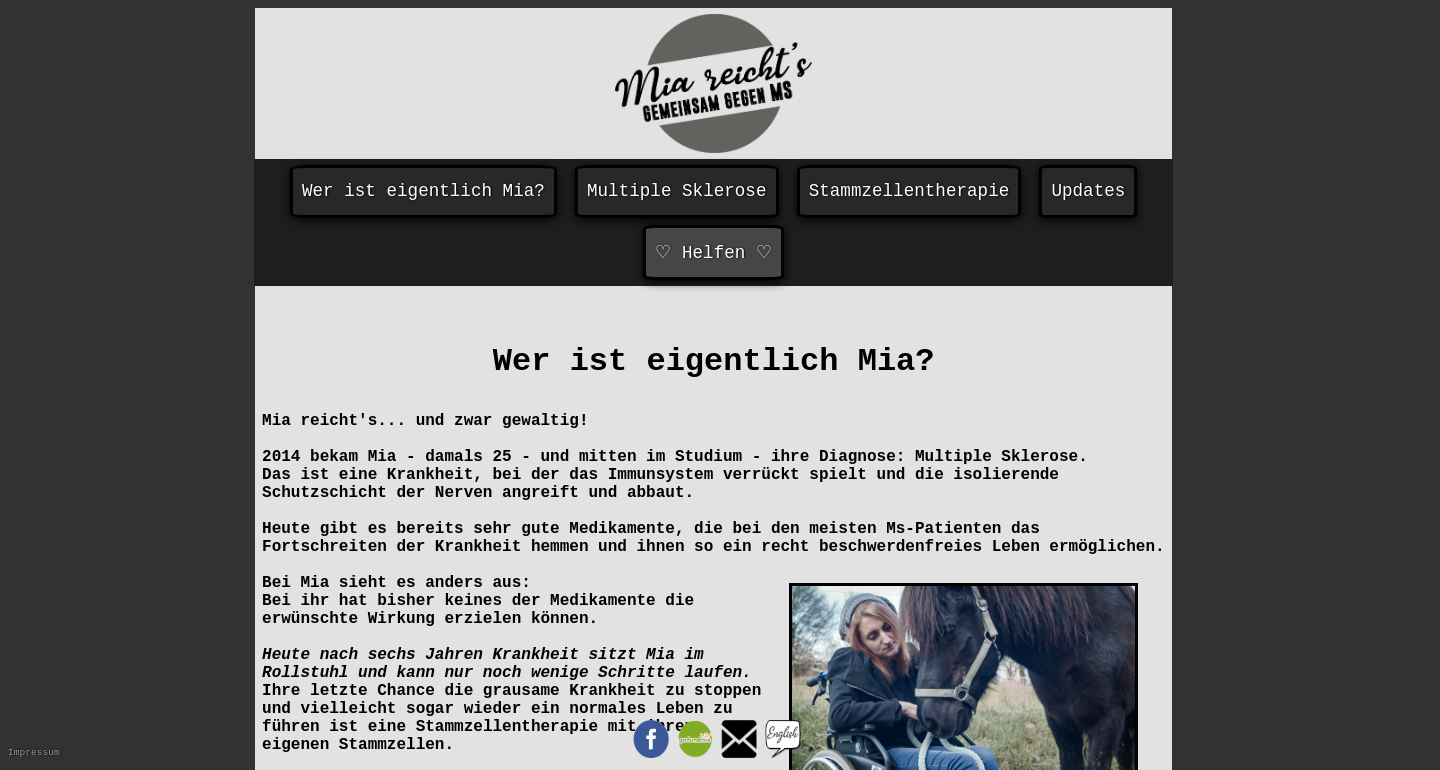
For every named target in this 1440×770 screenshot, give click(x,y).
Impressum (34, 752)
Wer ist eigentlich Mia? (423, 191)
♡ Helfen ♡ (713, 253)
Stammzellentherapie (909, 191)
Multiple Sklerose (677, 191)
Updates (1088, 191)
